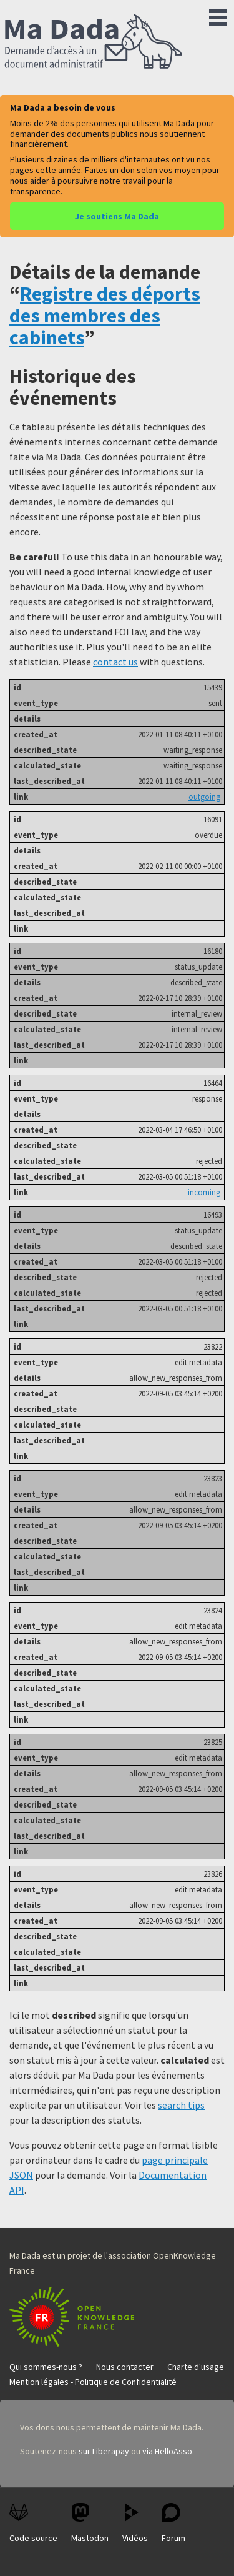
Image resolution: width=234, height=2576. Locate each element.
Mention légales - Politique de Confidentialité (93, 2381)
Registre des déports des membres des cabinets (104, 315)
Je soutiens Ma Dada (117, 216)
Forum (173, 2523)
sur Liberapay (104, 2451)
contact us (115, 661)
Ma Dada (93, 42)
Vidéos (135, 2523)
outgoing (204, 797)
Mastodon (90, 2523)
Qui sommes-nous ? (45, 2366)
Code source (33, 2523)
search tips (181, 2105)
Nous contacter (125, 2366)
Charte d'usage (195, 2366)
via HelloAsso (167, 2451)
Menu (218, 15)
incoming (204, 1192)
